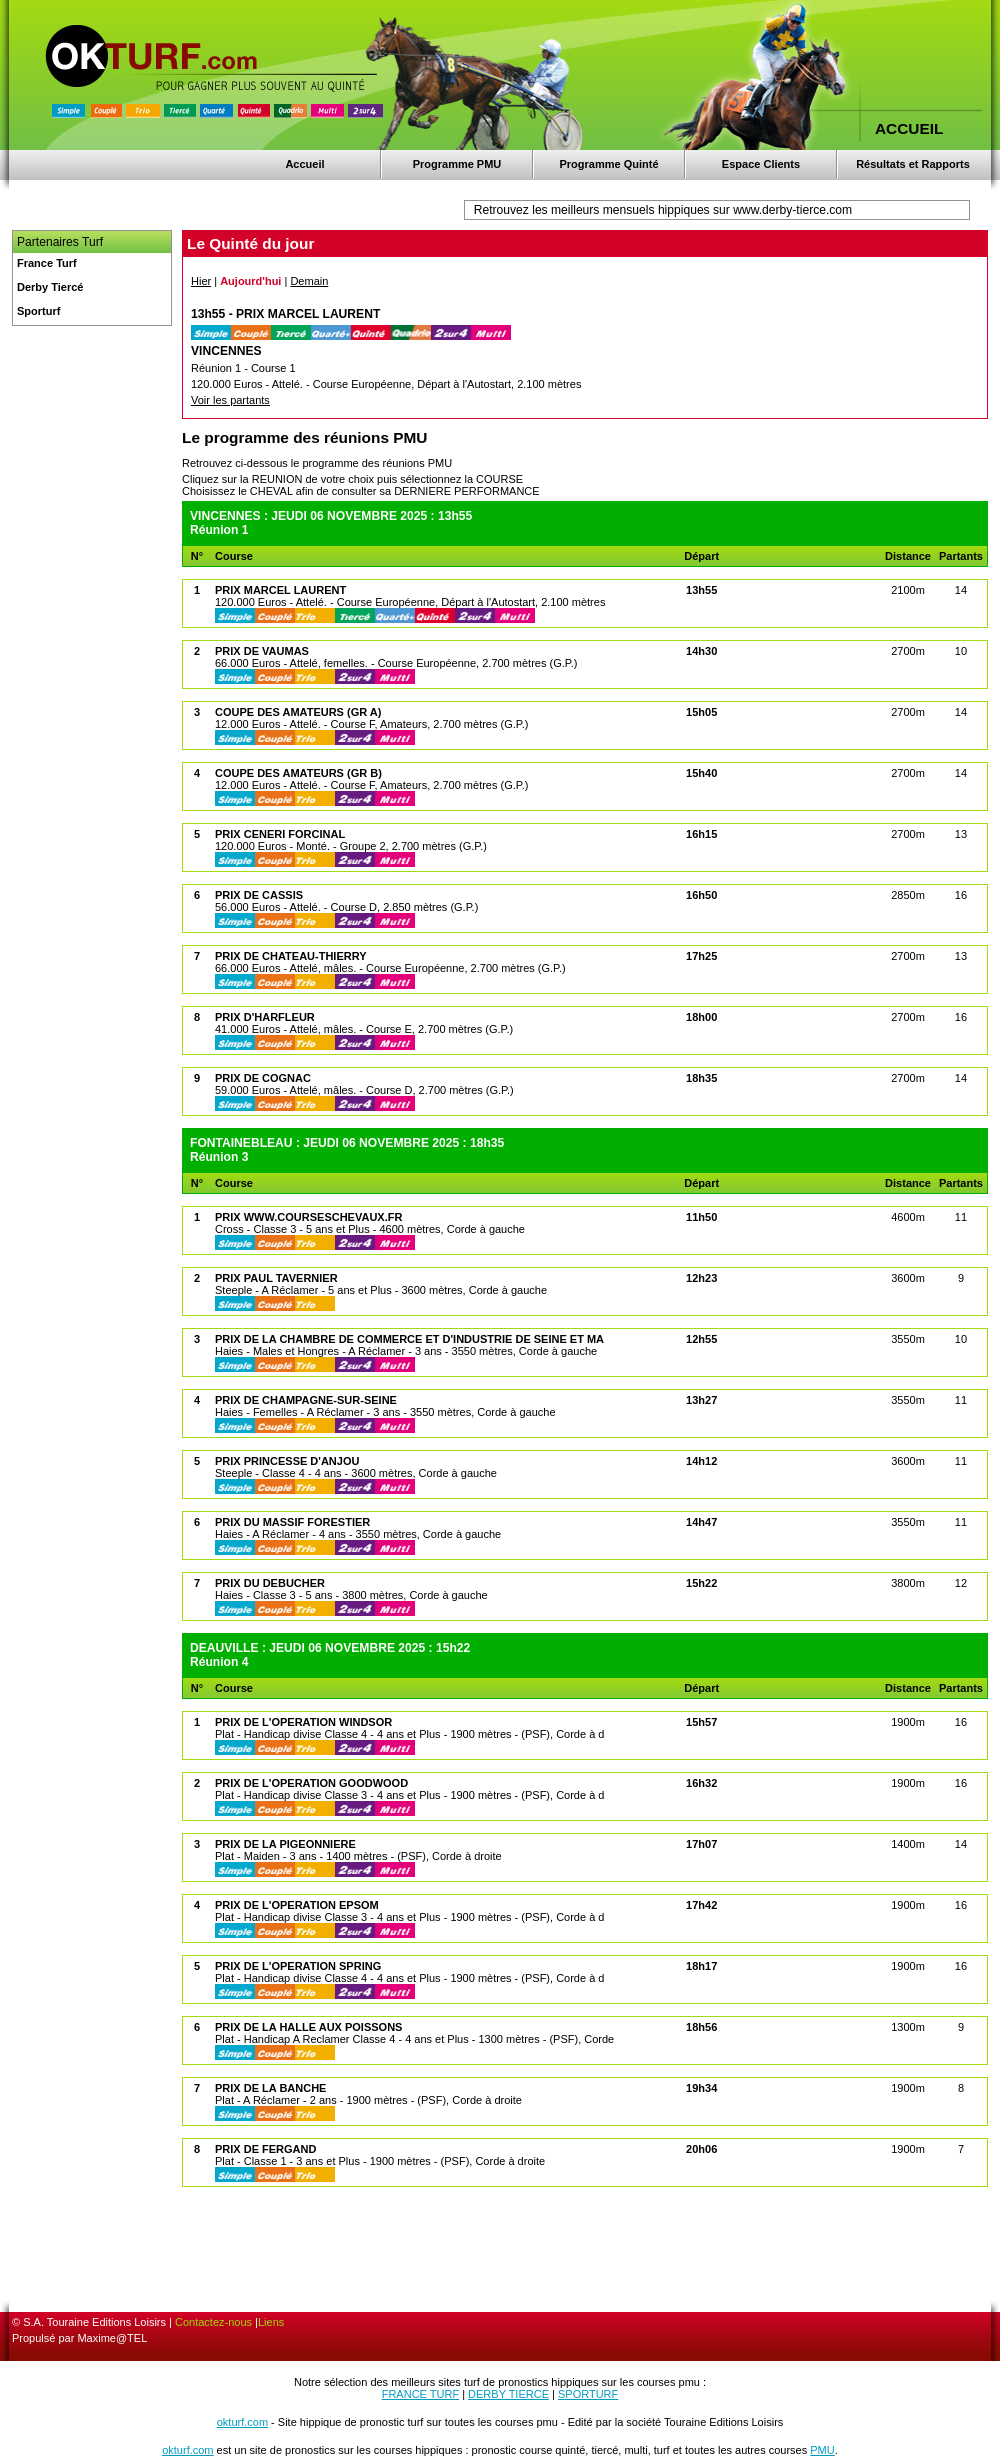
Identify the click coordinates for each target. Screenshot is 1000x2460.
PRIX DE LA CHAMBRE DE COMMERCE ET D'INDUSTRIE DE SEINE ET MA (409, 1339)
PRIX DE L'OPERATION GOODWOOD (311, 1783)
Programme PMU (457, 164)
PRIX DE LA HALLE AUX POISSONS (308, 2027)
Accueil (304, 164)
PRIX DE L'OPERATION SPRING (298, 1966)
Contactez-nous (213, 2322)
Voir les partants (230, 400)
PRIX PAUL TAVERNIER (276, 1278)
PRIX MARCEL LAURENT (280, 590)
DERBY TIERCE (508, 2394)
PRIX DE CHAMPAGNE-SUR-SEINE (306, 1400)
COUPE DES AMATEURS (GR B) (298, 773)
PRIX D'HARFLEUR (265, 1017)
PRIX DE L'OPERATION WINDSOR (303, 1722)
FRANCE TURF (420, 2394)
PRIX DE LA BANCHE (270, 2088)
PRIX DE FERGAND (265, 2149)
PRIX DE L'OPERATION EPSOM (297, 1905)
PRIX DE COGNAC (263, 1078)
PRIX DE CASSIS (259, 895)
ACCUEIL (909, 128)
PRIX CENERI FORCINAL (280, 834)
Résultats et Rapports (913, 164)
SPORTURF (588, 2394)
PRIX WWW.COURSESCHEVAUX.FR (308, 1217)
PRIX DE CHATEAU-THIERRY (291, 956)
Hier (201, 281)
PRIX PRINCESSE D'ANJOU (287, 1461)
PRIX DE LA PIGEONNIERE (285, 1844)
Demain (309, 281)
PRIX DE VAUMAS (262, 651)
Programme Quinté (608, 164)
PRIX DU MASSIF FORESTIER (292, 1522)
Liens (271, 2322)
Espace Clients (761, 164)
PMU (822, 2450)
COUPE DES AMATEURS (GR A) (298, 712)
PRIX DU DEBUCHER (270, 1583)
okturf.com (242, 2422)
